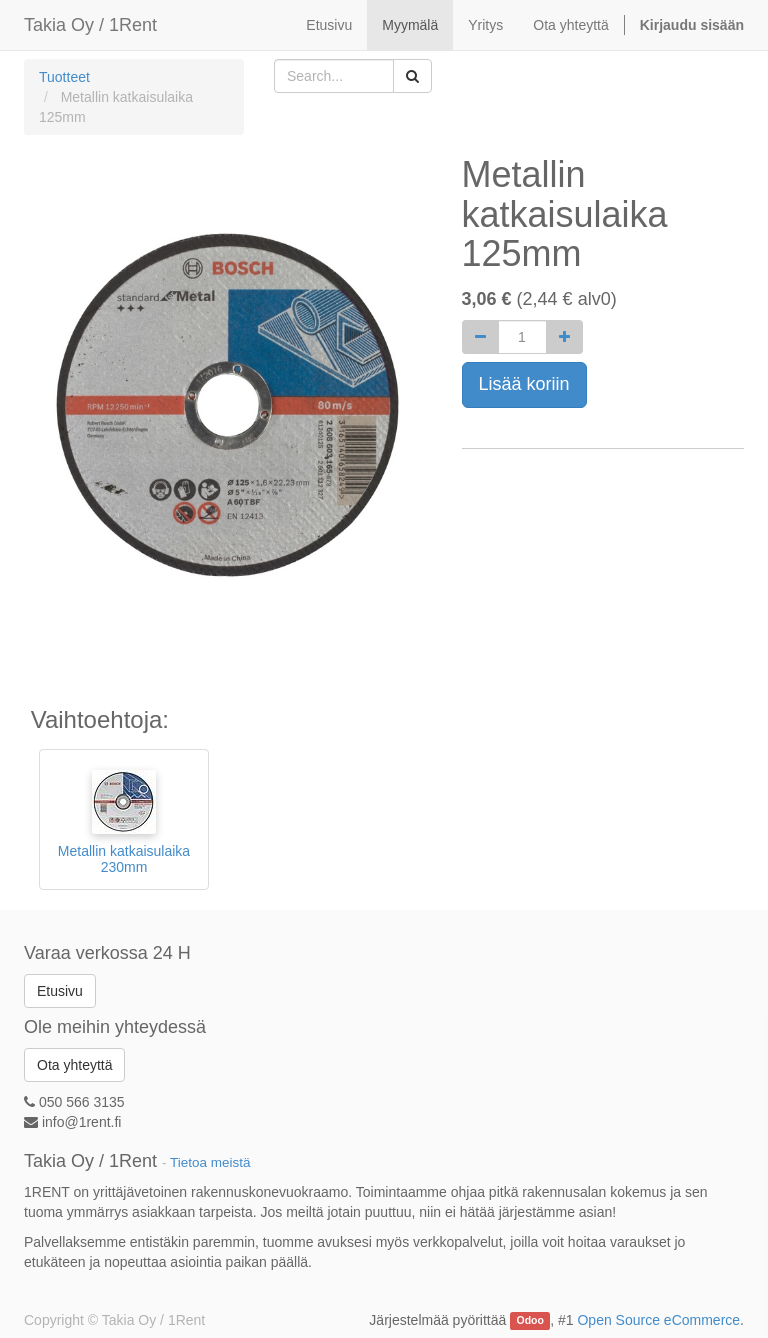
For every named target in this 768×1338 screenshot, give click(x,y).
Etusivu (60, 991)
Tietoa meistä (210, 1162)
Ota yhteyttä (74, 1065)
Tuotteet (64, 77)
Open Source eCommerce (658, 1320)
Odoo (530, 1321)
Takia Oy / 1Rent (90, 25)
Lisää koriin (524, 384)
